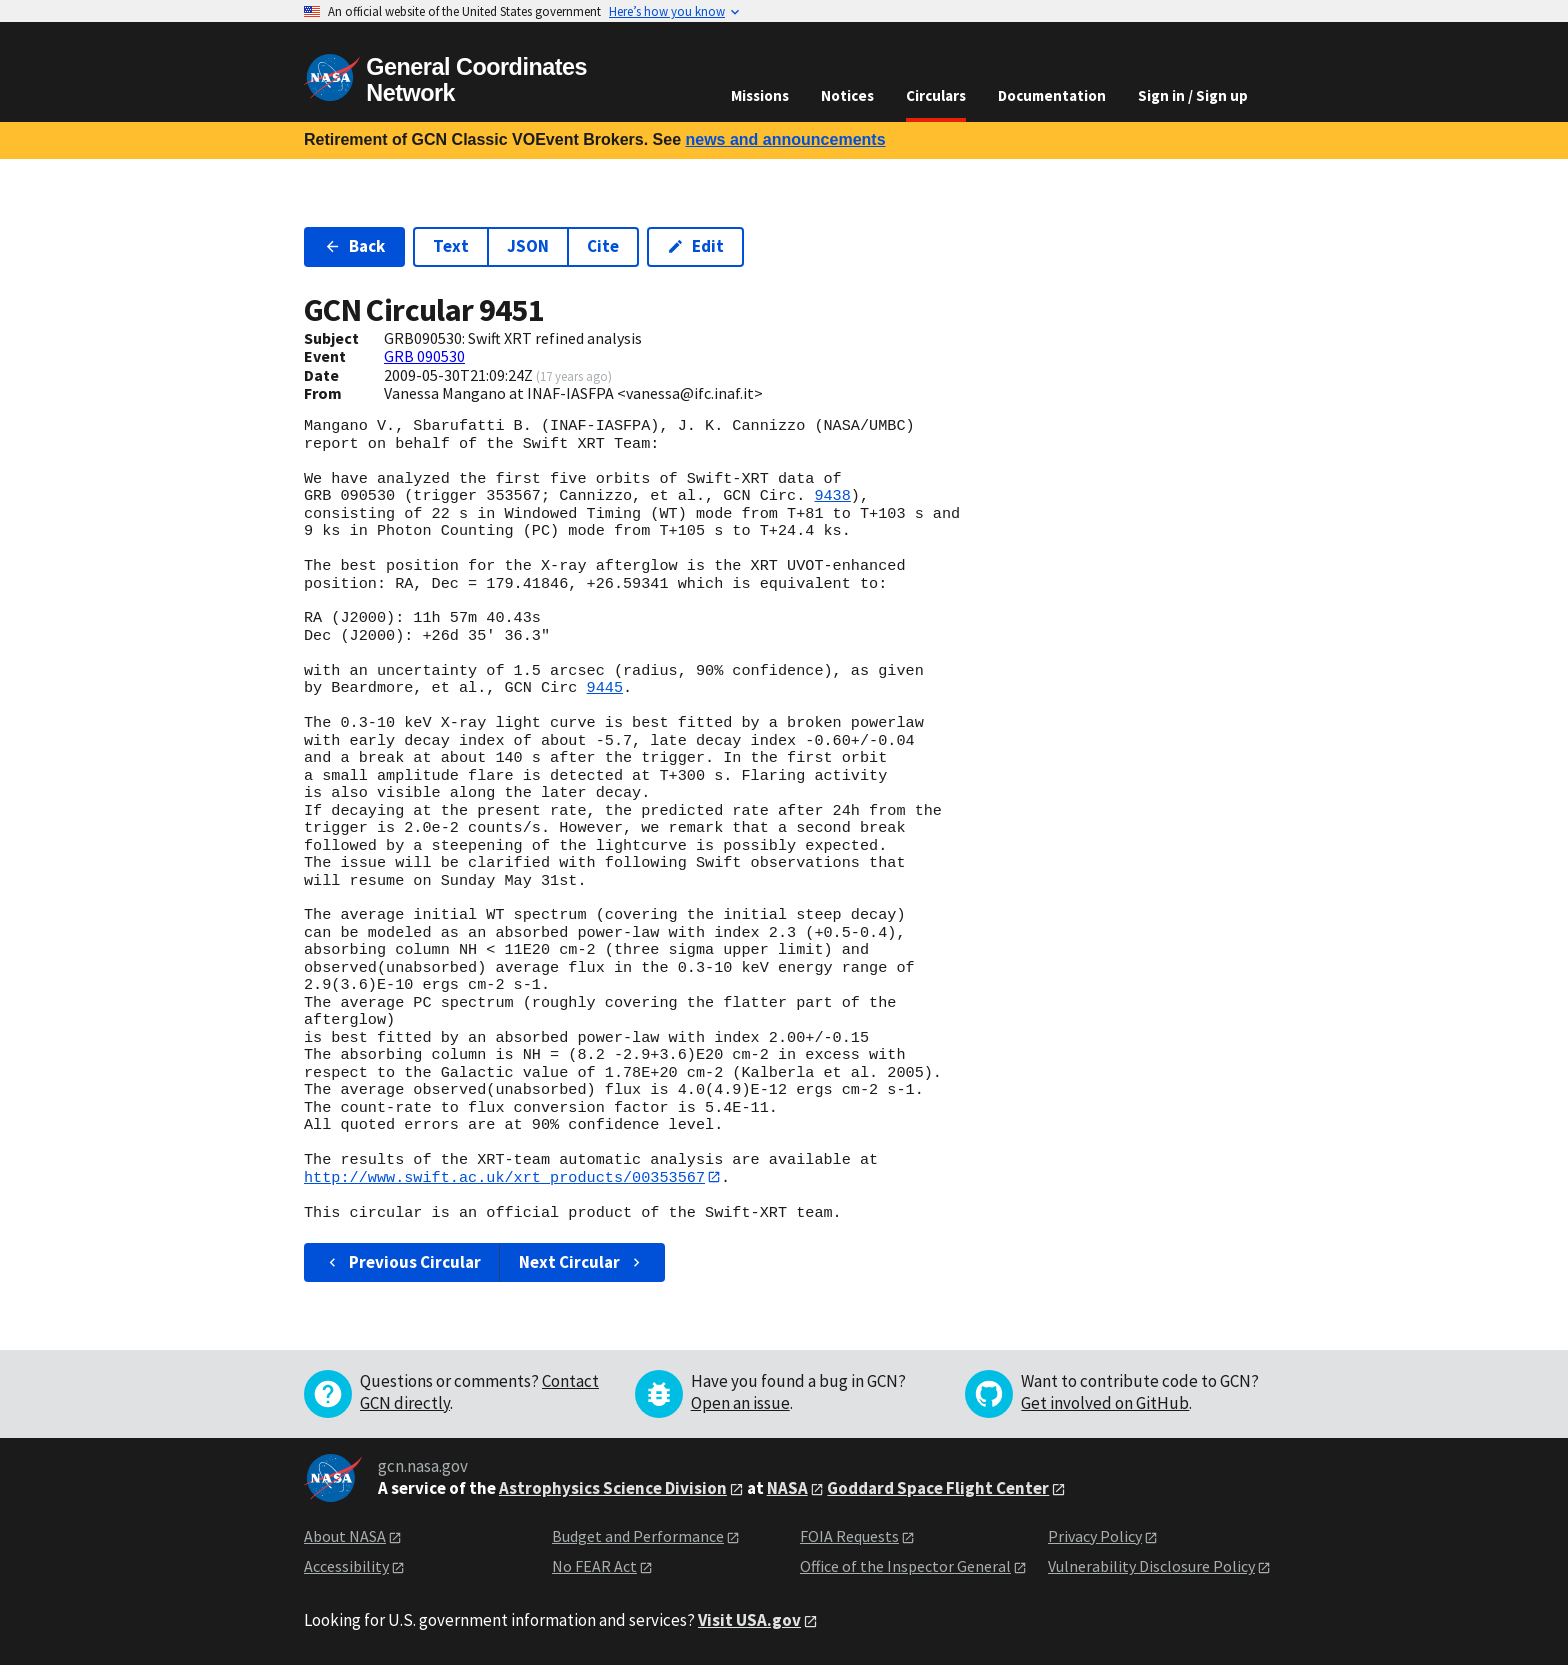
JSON (528, 246)
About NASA (345, 1536)
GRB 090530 (424, 356)
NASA (787, 1488)
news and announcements (785, 139)
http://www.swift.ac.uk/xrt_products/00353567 (504, 1177)
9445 (605, 688)
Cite (603, 246)
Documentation (1052, 95)
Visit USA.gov (749, 1620)
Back (354, 246)
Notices (847, 95)
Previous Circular (402, 1262)
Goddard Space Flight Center (938, 1488)
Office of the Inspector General (905, 1567)
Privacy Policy (1095, 1536)
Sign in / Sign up (1193, 95)
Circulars (936, 95)
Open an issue (740, 1403)
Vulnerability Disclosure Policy (1151, 1567)
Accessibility (346, 1567)
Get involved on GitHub (1105, 1403)
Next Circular (582, 1262)
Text (451, 246)
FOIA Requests (849, 1536)
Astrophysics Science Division (613, 1488)
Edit (695, 246)
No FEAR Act (594, 1567)
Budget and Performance (638, 1536)
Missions (760, 95)
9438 (832, 496)
